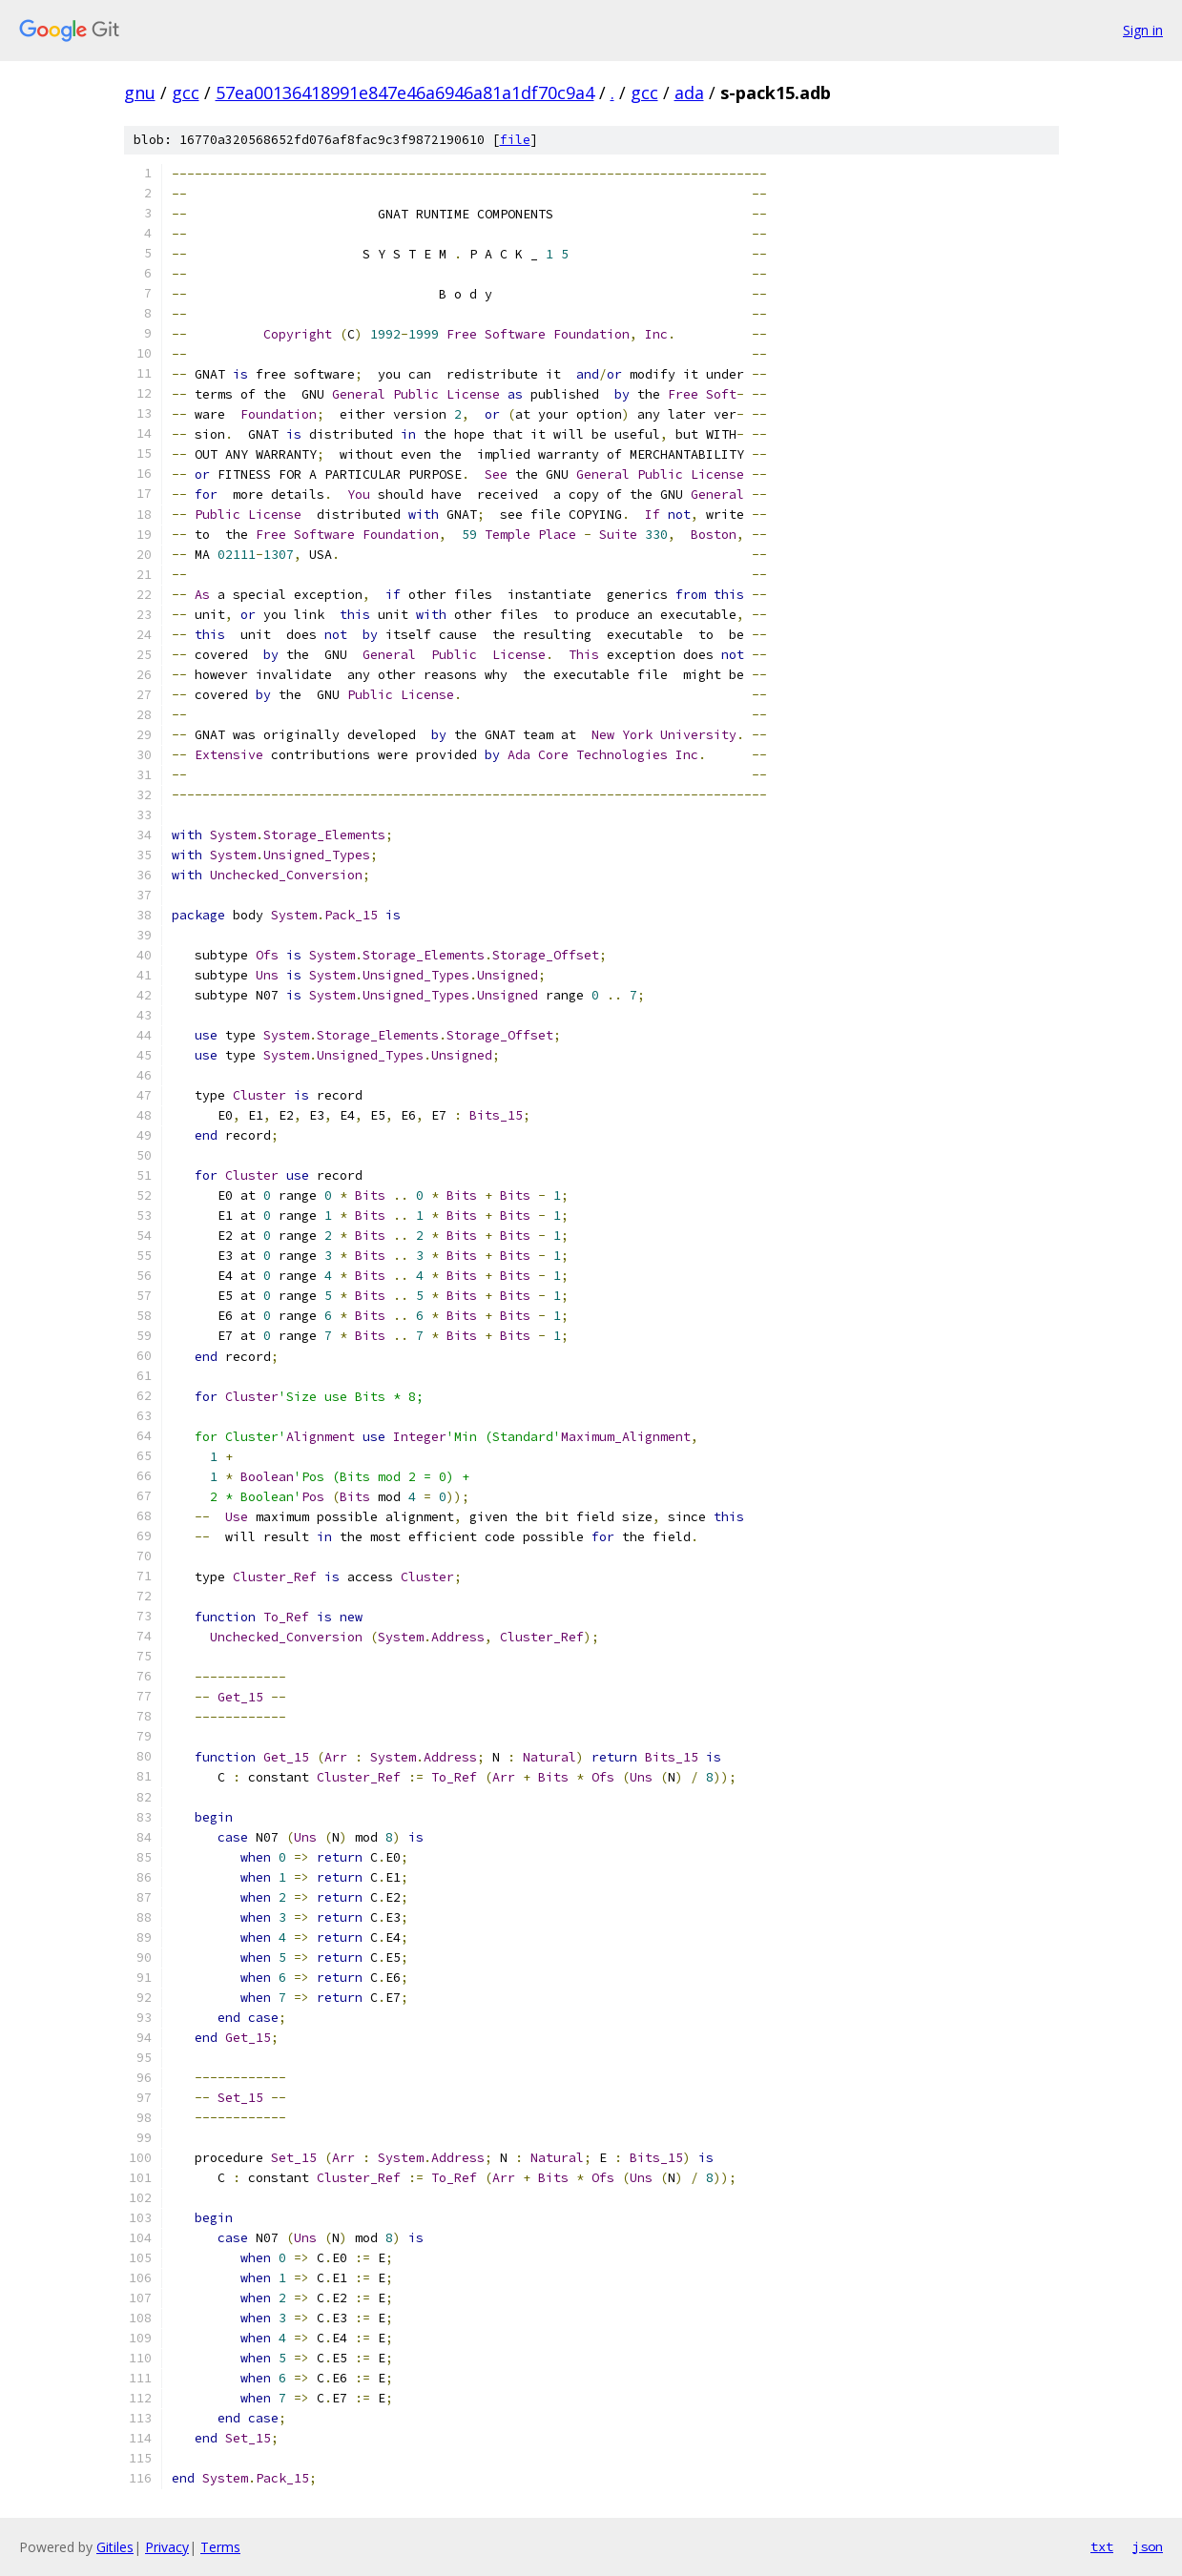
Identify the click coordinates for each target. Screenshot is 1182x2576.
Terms (220, 2547)
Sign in (1143, 30)
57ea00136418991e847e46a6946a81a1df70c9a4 (405, 92)
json (1147, 2546)
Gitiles (115, 2547)
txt (1101, 2546)
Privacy (167, 2547)
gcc (185, 92)
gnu (140, 92)
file (515, 140)
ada (689, 92)
